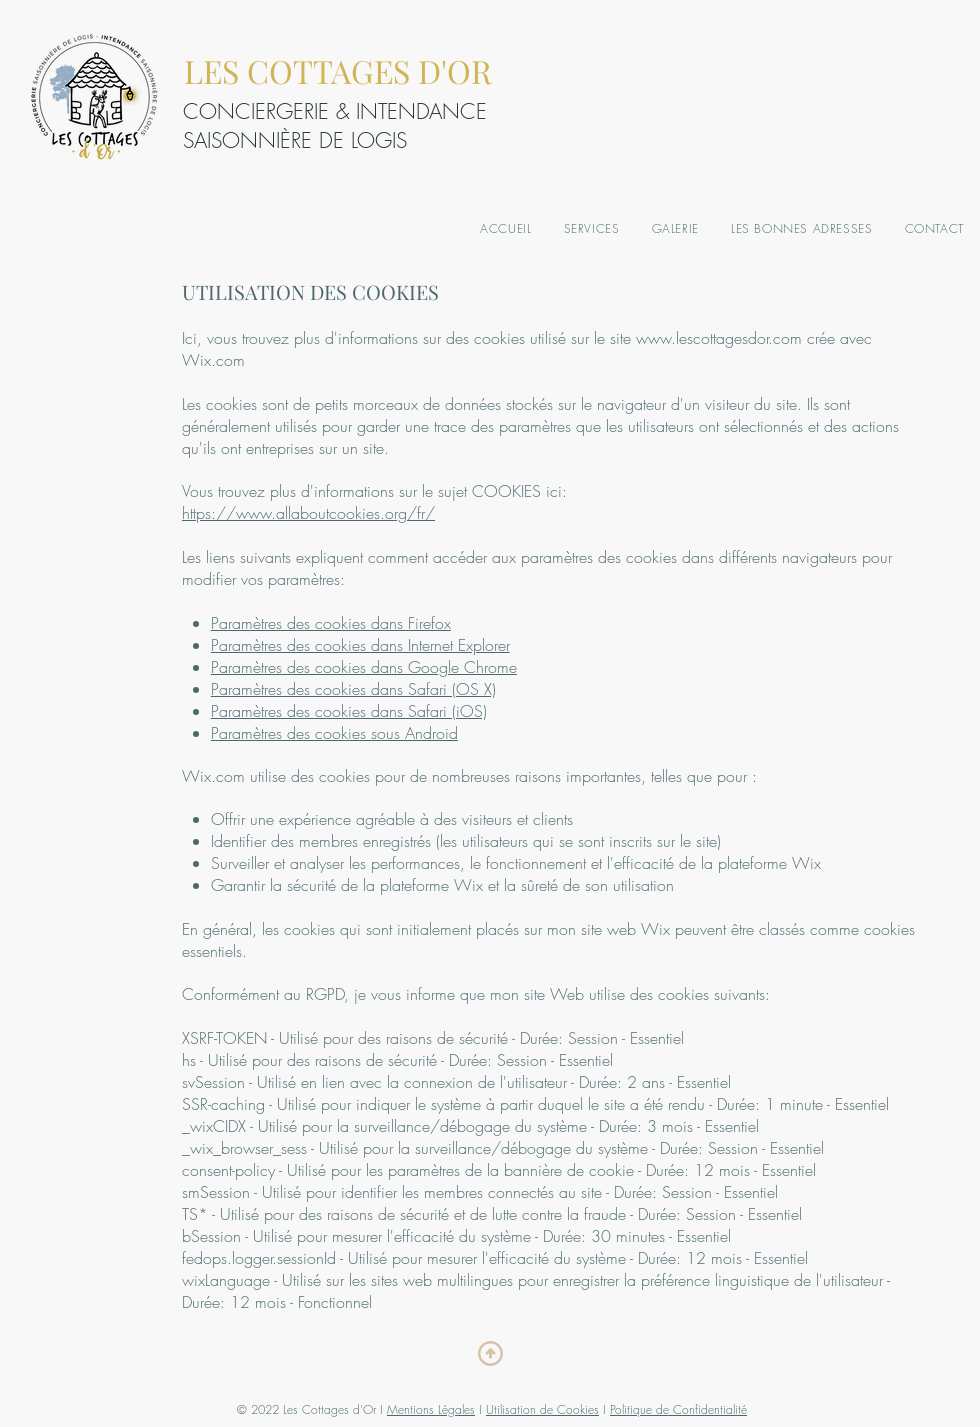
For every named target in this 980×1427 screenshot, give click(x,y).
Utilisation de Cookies (542, 1409)
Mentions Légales (431, 1409)
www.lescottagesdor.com (719, 338)
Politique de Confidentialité (678, 1409)
